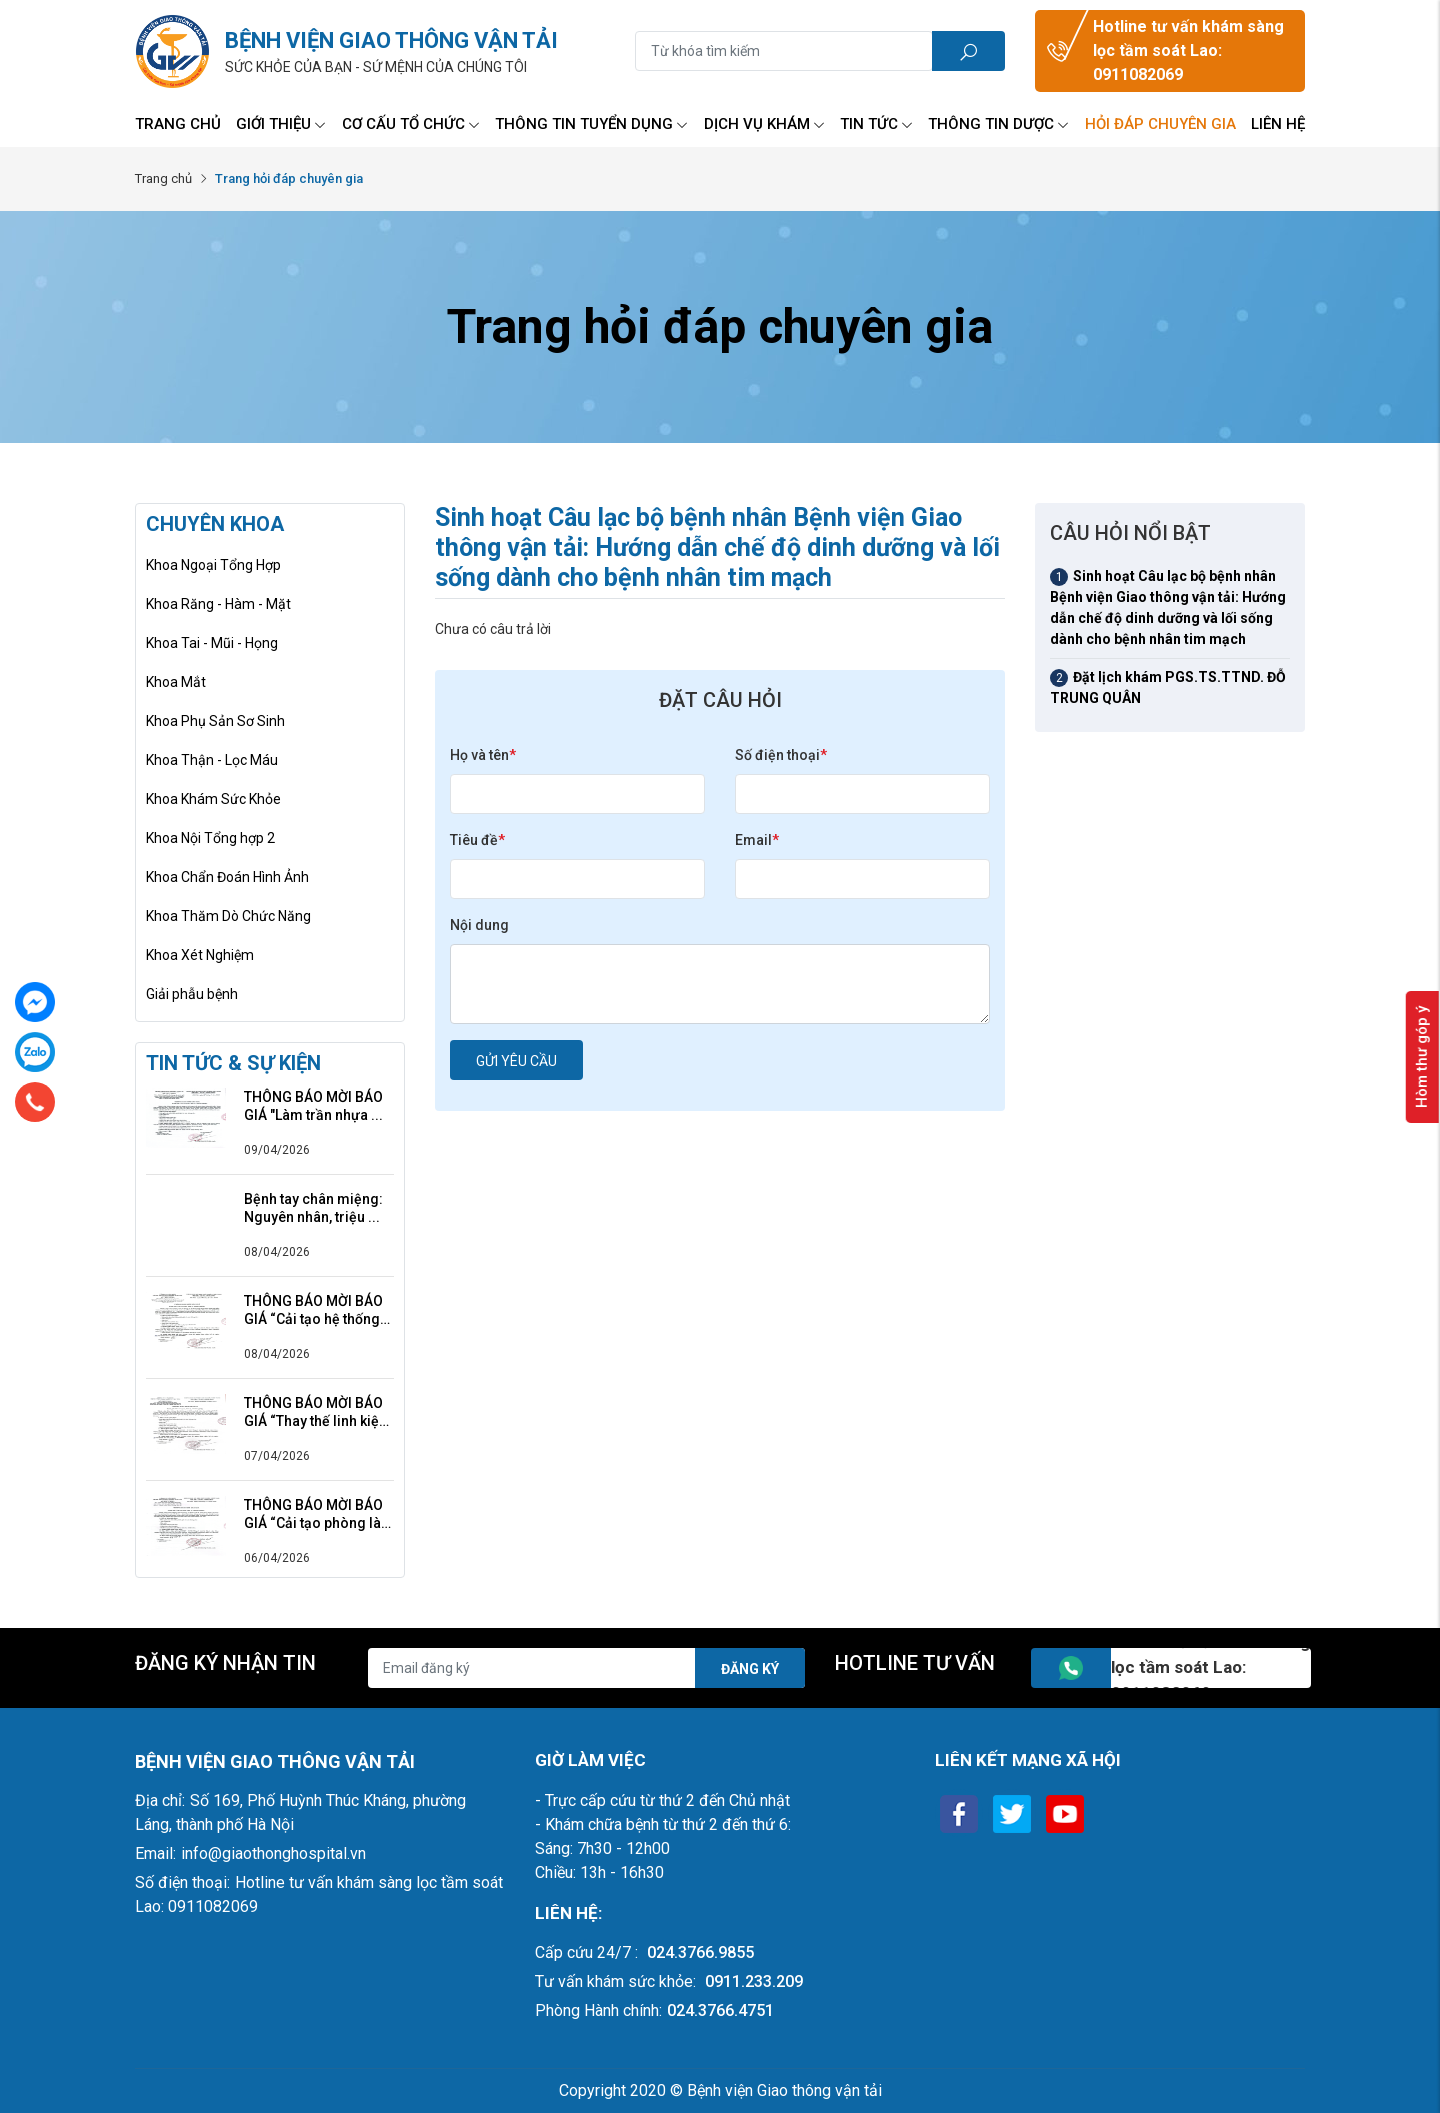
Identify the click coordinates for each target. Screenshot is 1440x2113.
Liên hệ (1278, 124)
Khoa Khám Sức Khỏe (213, 799)
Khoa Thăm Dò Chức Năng (228, 916)
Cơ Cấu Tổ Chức (411, 124)
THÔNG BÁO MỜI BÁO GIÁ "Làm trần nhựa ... (313, 1106)
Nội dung (479, 925)
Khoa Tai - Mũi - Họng (212, 643)
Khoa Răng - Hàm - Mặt (218, 604)
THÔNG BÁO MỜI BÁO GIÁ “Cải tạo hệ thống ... (313, 1310)
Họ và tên (483, 755)
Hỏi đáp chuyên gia (1160, 124)
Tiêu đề (477, 840)
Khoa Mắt (176, 682)
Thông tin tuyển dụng (591, 124)
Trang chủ (178, 124)
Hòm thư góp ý (1422, 1057)
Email (757, 840)
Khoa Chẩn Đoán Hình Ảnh (227, 877)
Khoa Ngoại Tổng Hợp (213, 565)
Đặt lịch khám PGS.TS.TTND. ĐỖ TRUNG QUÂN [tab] (1168, 687)
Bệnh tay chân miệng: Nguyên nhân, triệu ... (313, 1208)
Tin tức (876, 124)
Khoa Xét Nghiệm (200, 955)
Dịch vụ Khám (764, 124)
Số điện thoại (781, 755)
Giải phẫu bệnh (192, 994)
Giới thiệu (281, 124)
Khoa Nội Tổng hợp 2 (210, 838)
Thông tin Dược (998, 124)
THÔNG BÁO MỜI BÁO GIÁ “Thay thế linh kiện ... (315, 1412)
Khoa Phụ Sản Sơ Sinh (215, 721)
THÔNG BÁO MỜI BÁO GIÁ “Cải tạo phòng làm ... (319, 1514)
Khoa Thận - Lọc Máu (212, 760)
